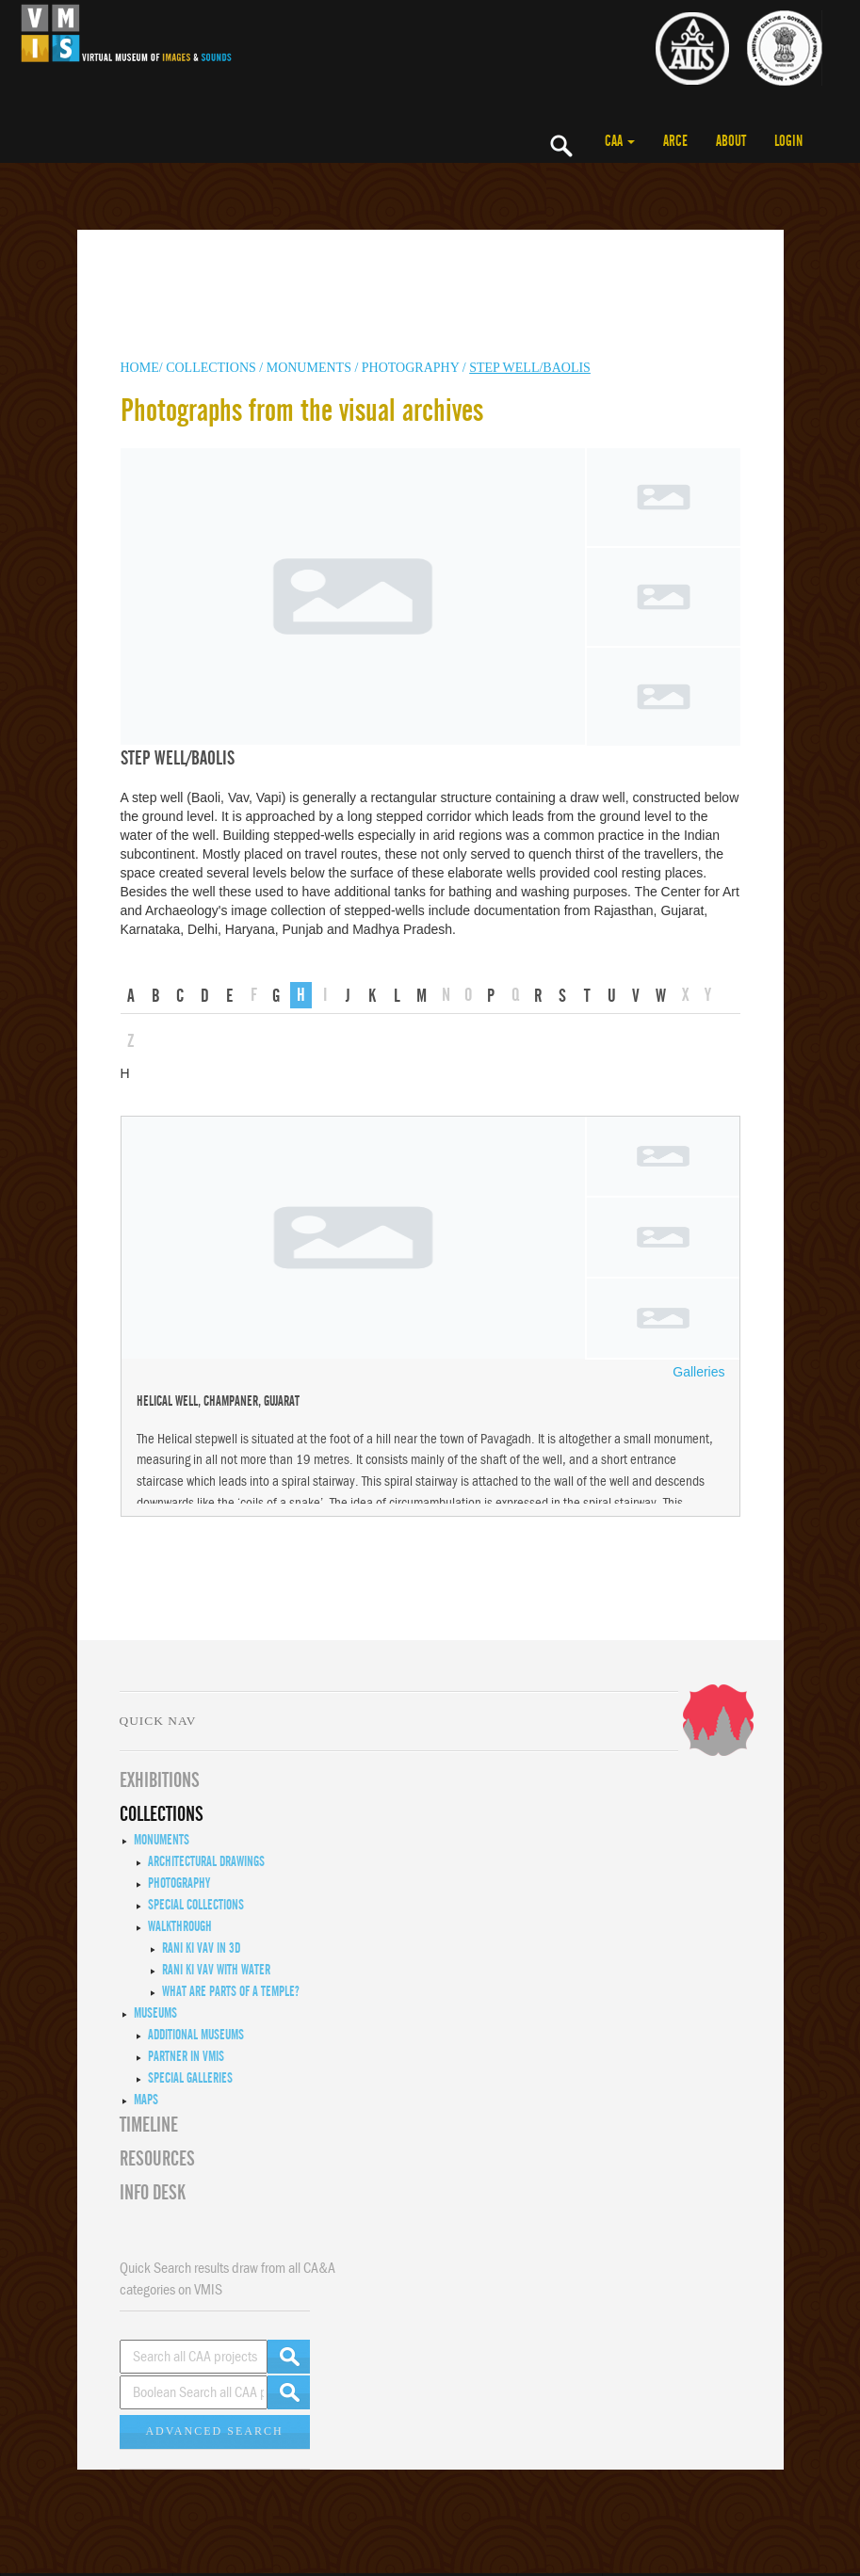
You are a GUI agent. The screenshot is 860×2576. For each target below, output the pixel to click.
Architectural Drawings (206, 1861)
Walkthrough (180, 1926)
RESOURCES (157, 2159)
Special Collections (196, 1904)
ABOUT (731, 141)
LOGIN (788, 141)
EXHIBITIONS (160, 1780)
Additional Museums (196, 2034)
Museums (155, 2012)
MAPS (146, 2099)
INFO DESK (153, 2193)
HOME (140, 368)
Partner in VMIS (186, 2056)
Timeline (149, 2125)
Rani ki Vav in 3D (201, 1948)
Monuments (161, 1839)
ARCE (675, 141)
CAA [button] (620, 141)
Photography (410, 368)
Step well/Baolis (530, 368)
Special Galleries (190, 2077)
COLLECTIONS (212, 368)
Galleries (698, 1371)
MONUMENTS (311, 368)
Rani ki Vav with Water (216, 1969)
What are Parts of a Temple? (231, 1991)
